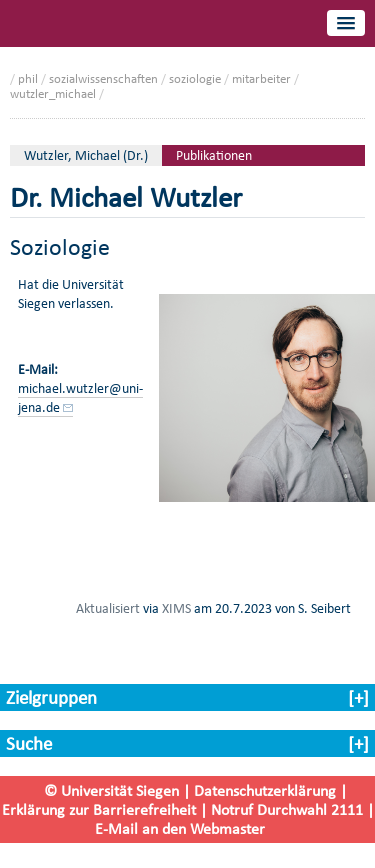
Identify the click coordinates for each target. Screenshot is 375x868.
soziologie (195, 78)
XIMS (176, 608)
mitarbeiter (261, 78)
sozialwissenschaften (103, 78)
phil (28, 78)
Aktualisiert (108, 608)
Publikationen (214, 155)
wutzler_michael (53, 93)
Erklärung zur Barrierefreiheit (99, 809)
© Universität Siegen (111, 790)
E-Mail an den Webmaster (180, 828)
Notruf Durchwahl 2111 (287, 809)
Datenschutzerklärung (265, 790)
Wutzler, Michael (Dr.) (86, 155)
